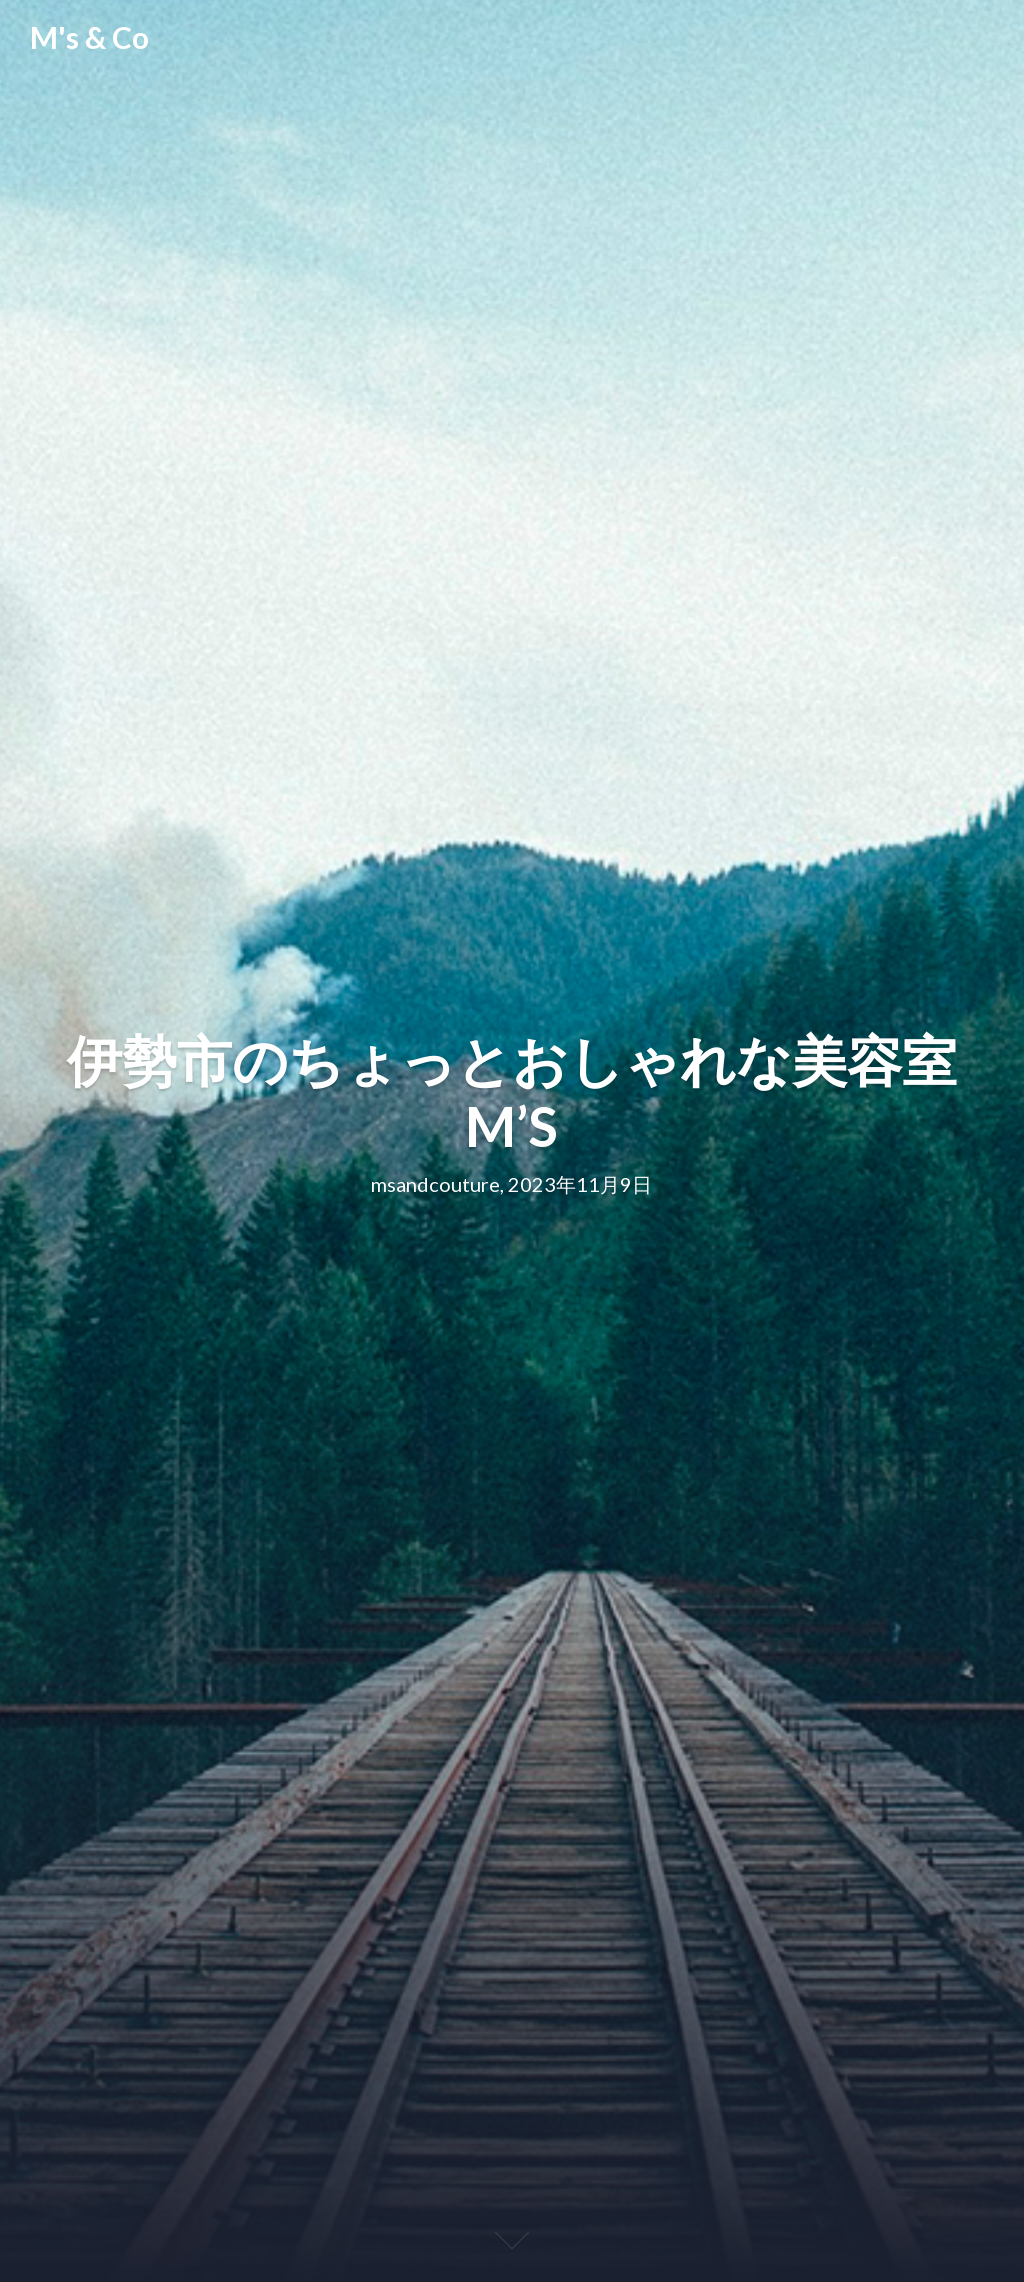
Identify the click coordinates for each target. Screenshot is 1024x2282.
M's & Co (89, 37)
